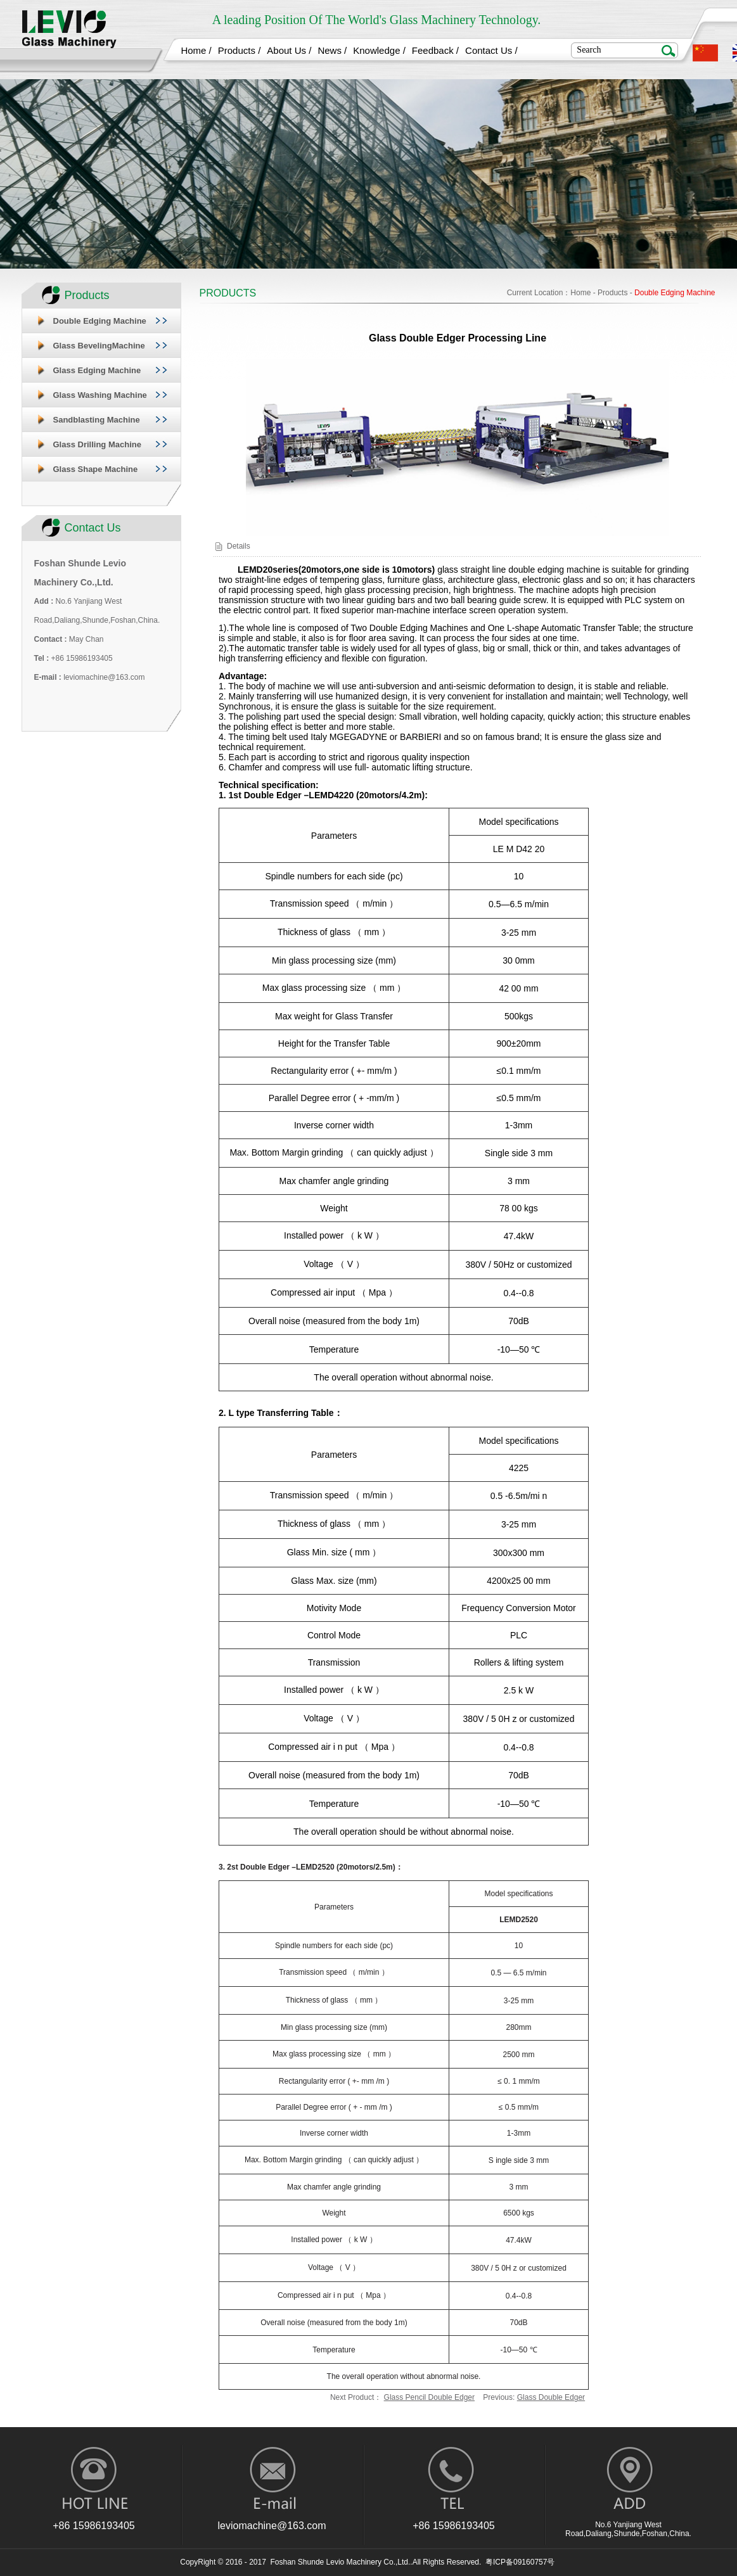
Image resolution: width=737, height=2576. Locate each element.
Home (580, 292)
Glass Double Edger (551, 2397)
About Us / (289, 50)
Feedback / (435, 50)
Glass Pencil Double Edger (429, 2397)
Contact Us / (491, 50)
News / (332, 50)
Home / (196, 50)
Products (612, 292)
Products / (239, 50)
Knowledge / (379, 50)
